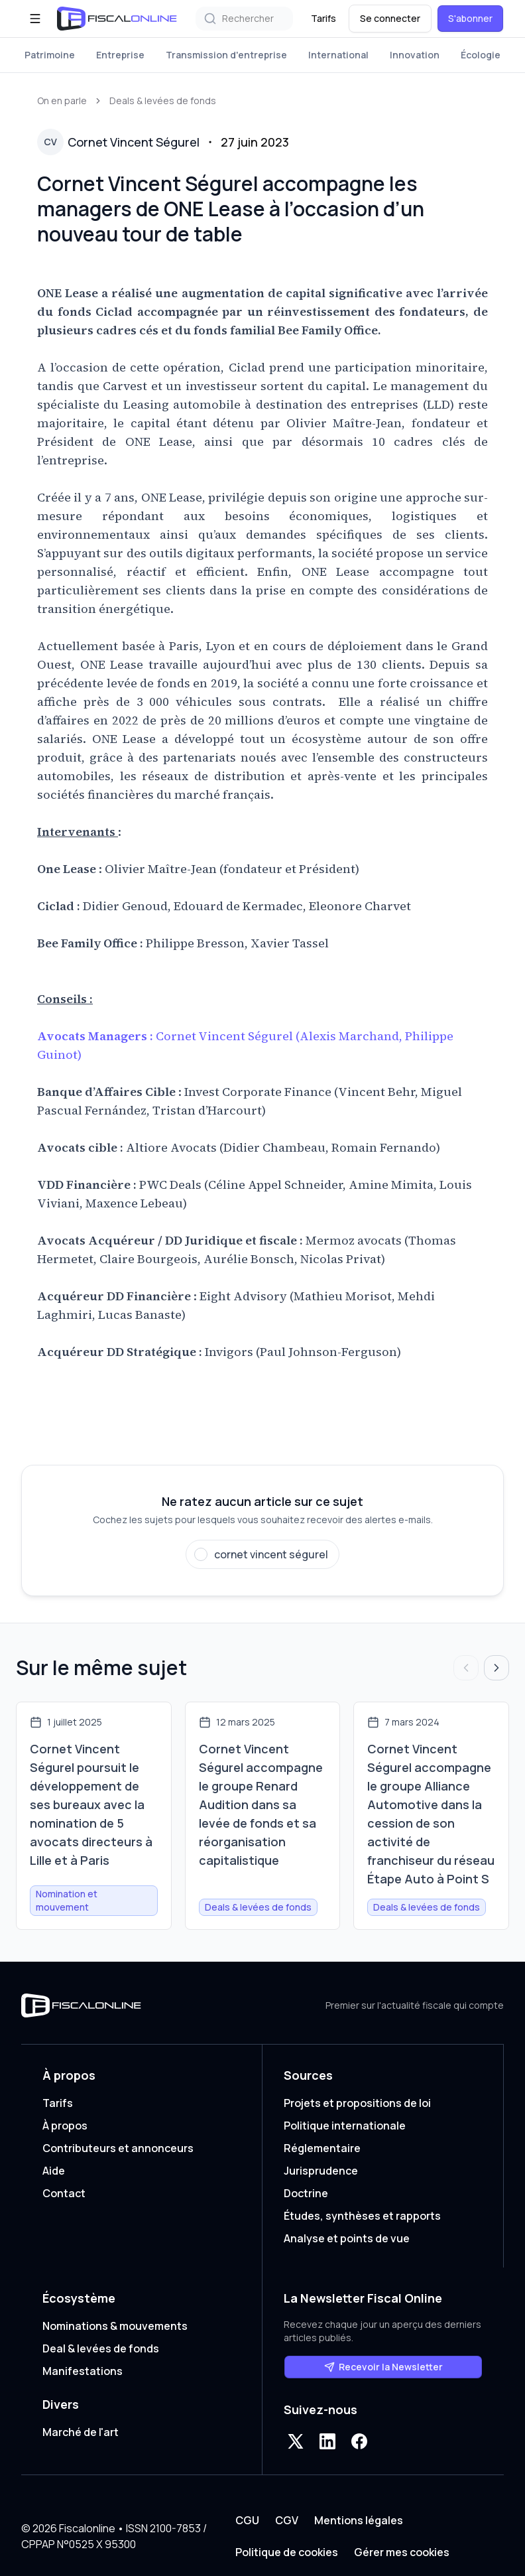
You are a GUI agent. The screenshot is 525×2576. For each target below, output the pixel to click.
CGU (247, 2520)
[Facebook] (359, 2441)
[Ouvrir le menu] (35, 18)
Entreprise (120, 54)
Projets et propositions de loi (357, 2103)
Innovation (414, 54)
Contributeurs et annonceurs (118, 2148)
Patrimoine (50, 54)
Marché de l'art (80, 2432)
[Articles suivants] (496, 1667)
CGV (286, 2520)
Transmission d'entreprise (226, 54)
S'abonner (470, 18)
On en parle (62, 100)
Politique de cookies (286, 2552)
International (338, 54)
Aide (53, 2170)
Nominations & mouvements (115, 2326)
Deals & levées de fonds (162, 100)
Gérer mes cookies (401, 2552)
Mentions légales (358, 2520)
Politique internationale (345, 2125)
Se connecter (390, 18)
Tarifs (323, 18)
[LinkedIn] (327, 2441)
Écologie (480, 54)
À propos (65, 2125)
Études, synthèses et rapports (362, 2215)
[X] (296, 2441)
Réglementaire (322, 2148)
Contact (64, 2193)
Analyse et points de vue (347, 2238)
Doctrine (306, 2193)
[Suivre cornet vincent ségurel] (262, 1554)
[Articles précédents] (466, 1667)
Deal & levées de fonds (100, 2348)
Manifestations (82, 2371)
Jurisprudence (321, 2170)
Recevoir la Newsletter (383, 2366)
